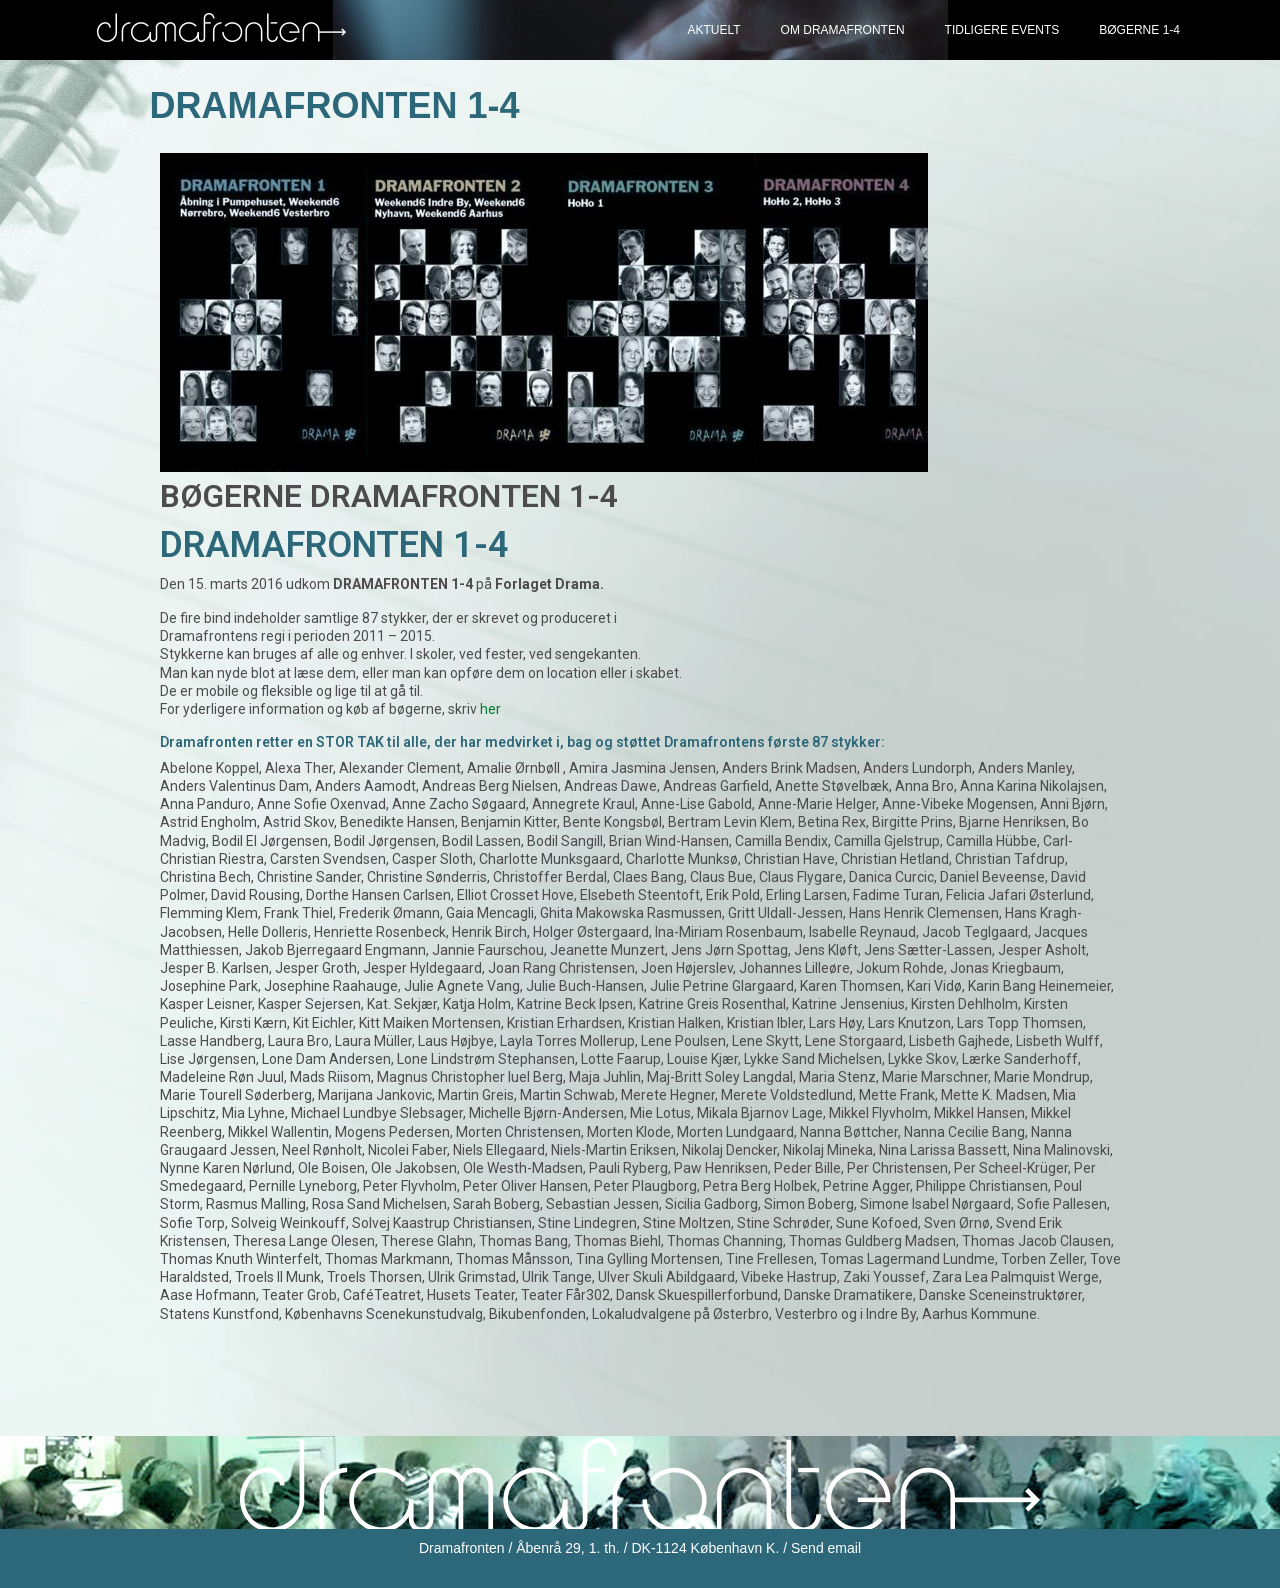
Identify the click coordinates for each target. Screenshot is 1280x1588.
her (490, 709)
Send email (826, 1548)
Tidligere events (1002, 30)
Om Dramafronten (843, 30)
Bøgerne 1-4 (1139, 30)
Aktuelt (713, 30)
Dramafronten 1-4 (335, 105)
